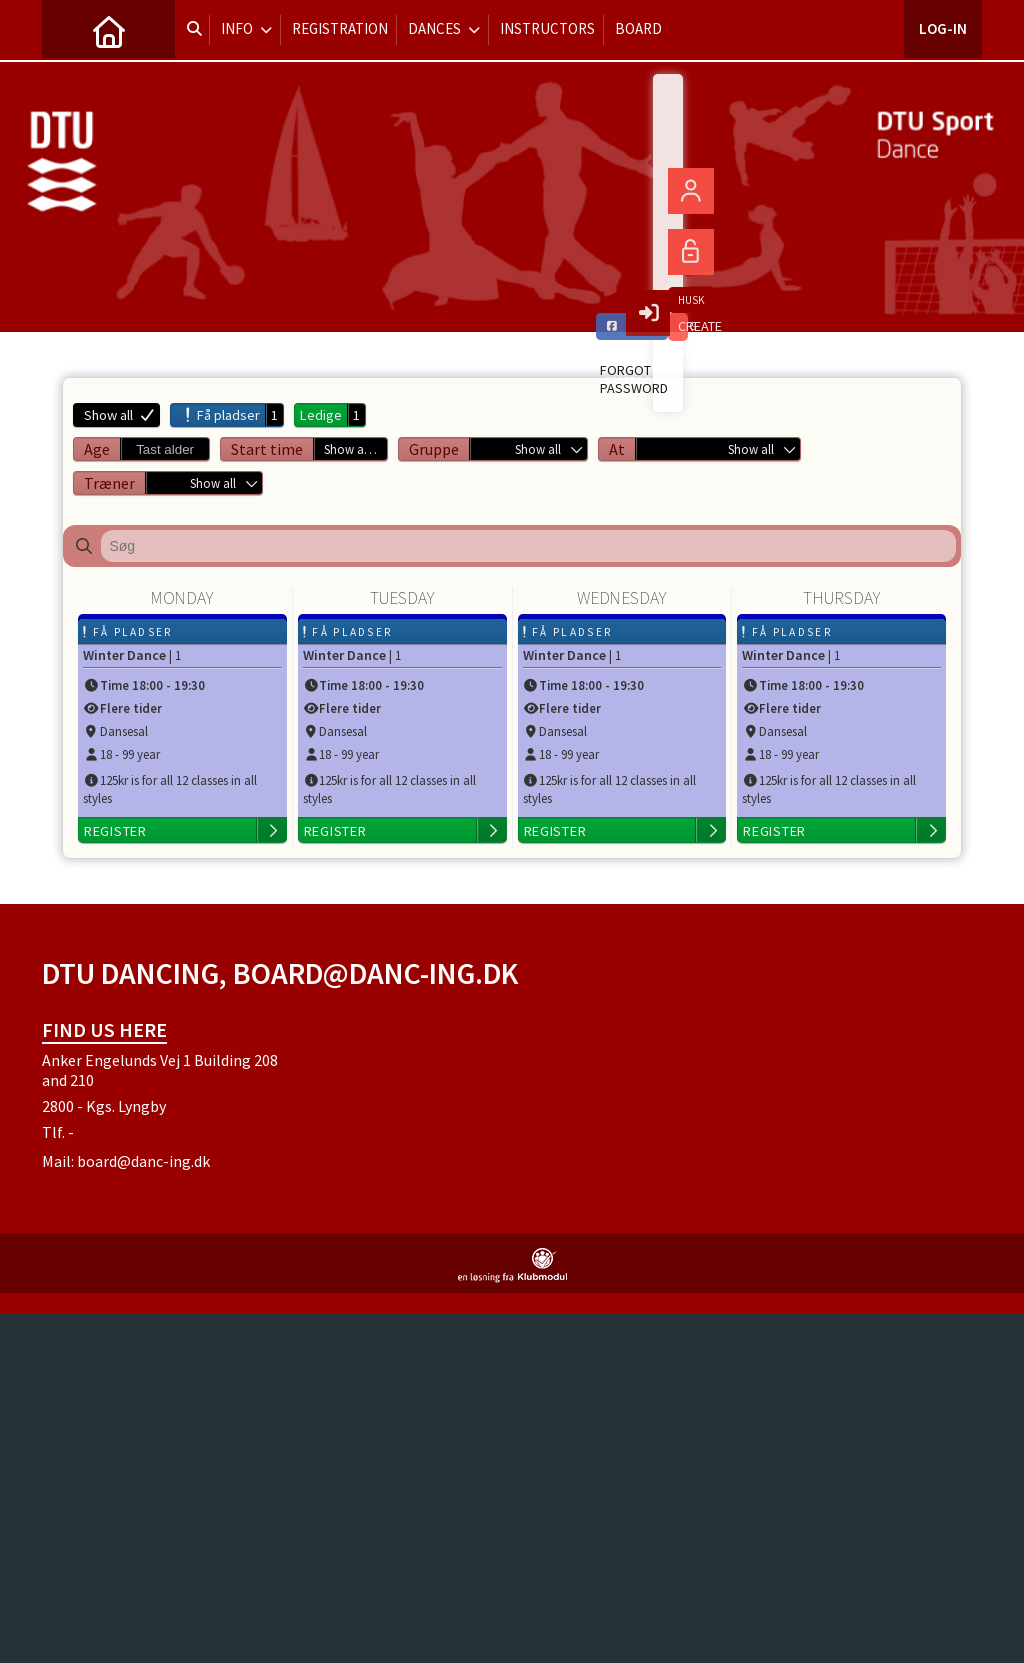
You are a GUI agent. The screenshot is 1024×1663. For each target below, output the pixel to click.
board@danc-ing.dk (143, 1161)
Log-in (943, 29)
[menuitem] (72, 30)
